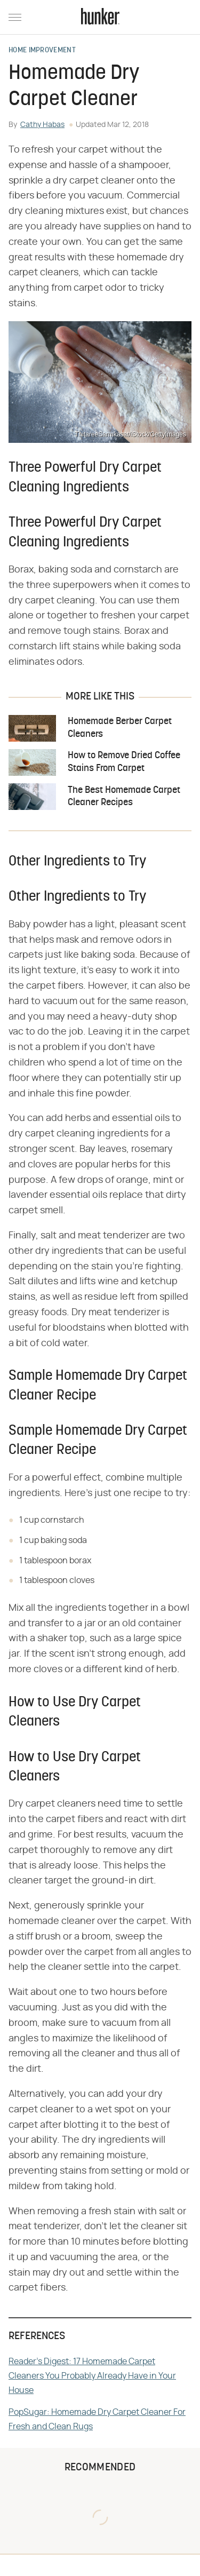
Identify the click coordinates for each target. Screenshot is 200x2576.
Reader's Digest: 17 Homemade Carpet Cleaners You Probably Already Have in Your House (92, 2376)
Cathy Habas (42, 125)
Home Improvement (42, 50)
